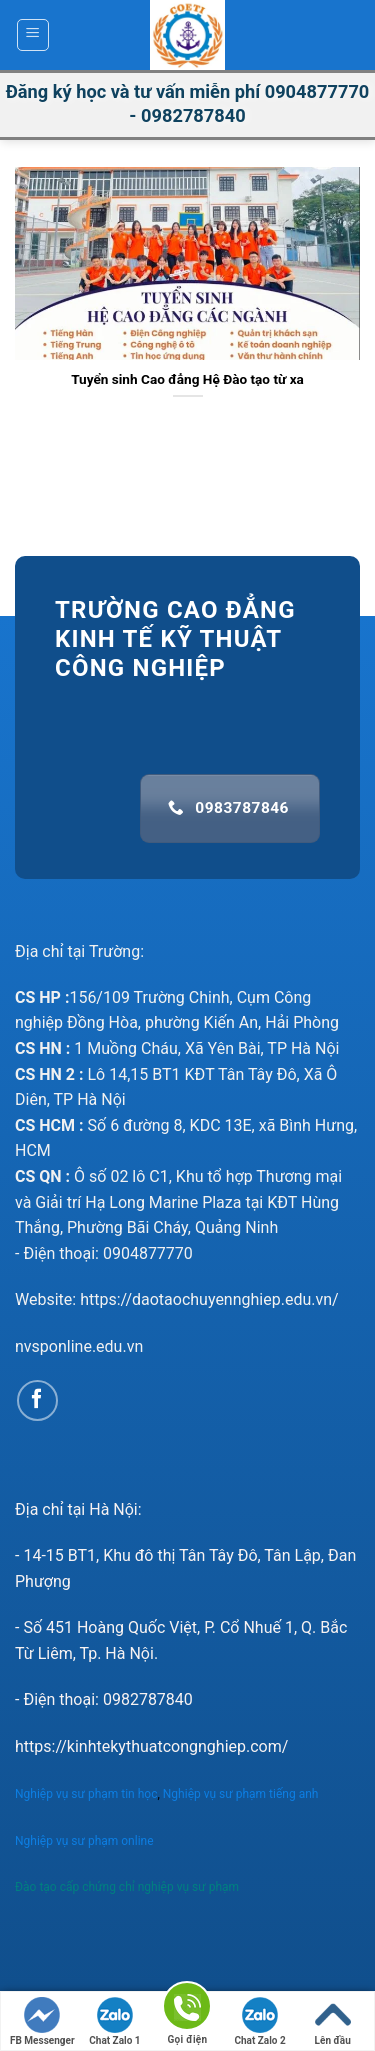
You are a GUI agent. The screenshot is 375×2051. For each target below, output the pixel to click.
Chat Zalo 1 (114, 2021)
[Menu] (33, 35)
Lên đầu (333, 2021)
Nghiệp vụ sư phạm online (84, 1841)
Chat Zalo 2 (259, 2021)
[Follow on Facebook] (37, 1400)
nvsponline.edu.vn (79, 1346)
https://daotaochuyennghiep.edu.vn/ (209, 1299)
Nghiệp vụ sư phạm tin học (86, 1794)
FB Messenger (42, 2021)
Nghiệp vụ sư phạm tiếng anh (242, 1794)
